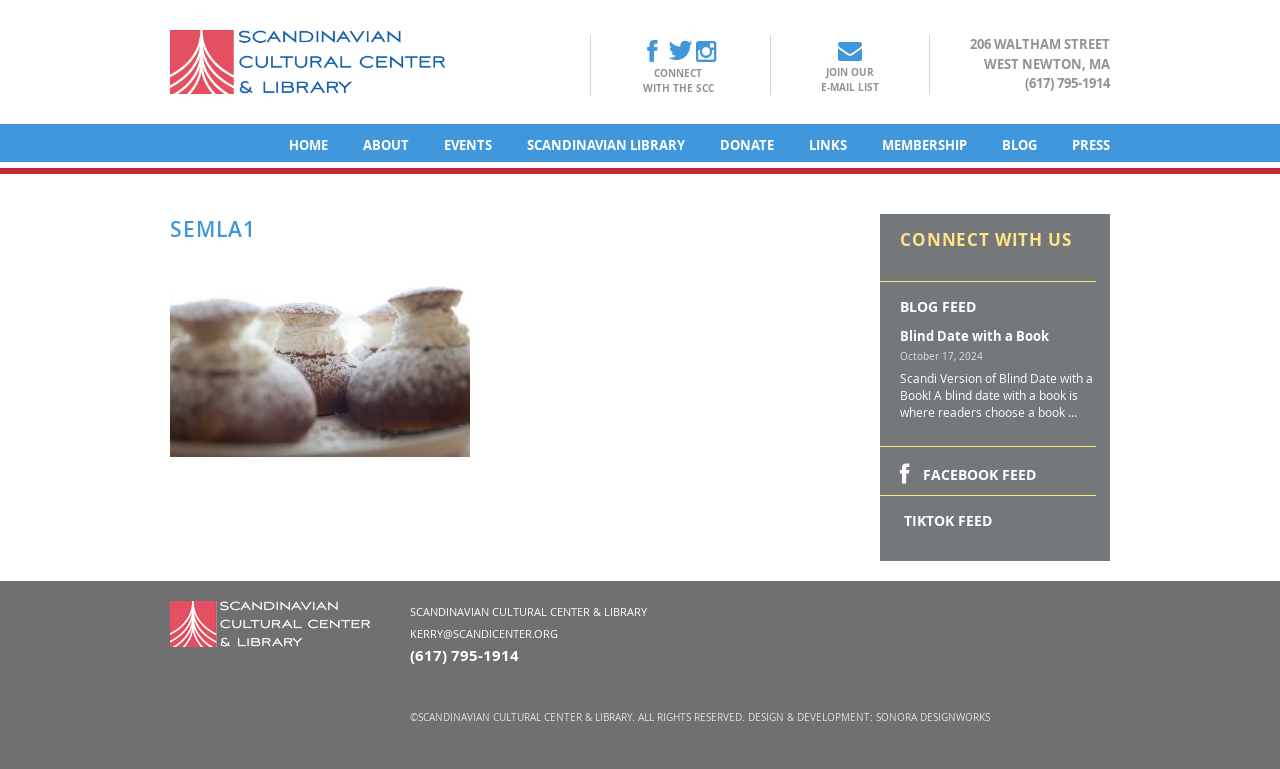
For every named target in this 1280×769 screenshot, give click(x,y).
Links (828, 145)
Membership (924, 145)
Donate (747, 145)
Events (468, 145)
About (386, 145)
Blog (1019, 145)
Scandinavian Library (606, 145)
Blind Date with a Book (974, 336)
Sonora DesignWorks (933, 717)
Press (1091, 145)
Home (308, 145)
